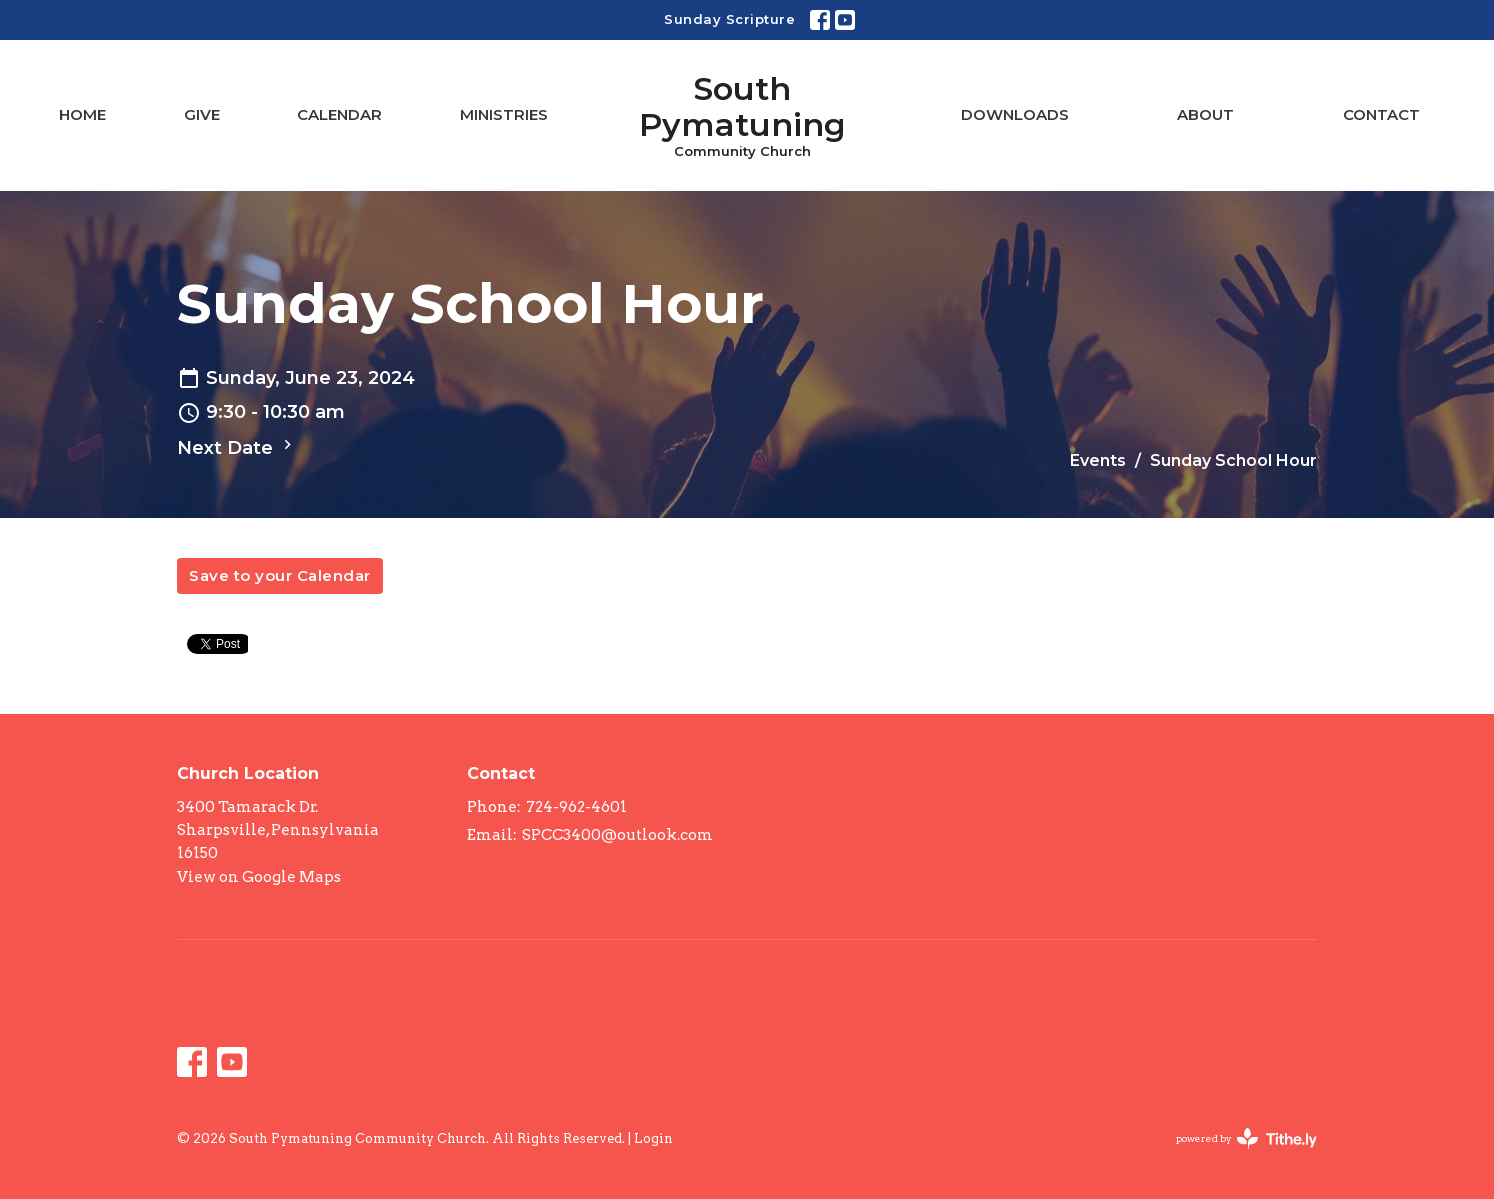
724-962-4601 (576, 807)
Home (82, 114)
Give (202, 114)
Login (653, 1138)
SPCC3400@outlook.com (617, 835)
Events (1098, 460)
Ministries (504, 114)
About (1205, 114)
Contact (1381, 114)
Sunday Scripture (729, 19)
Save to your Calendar (280, 575)
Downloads (1015, 114)
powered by (1246, 1138)
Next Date (237, 447)
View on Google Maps (259, 877)
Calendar (339, 114)
